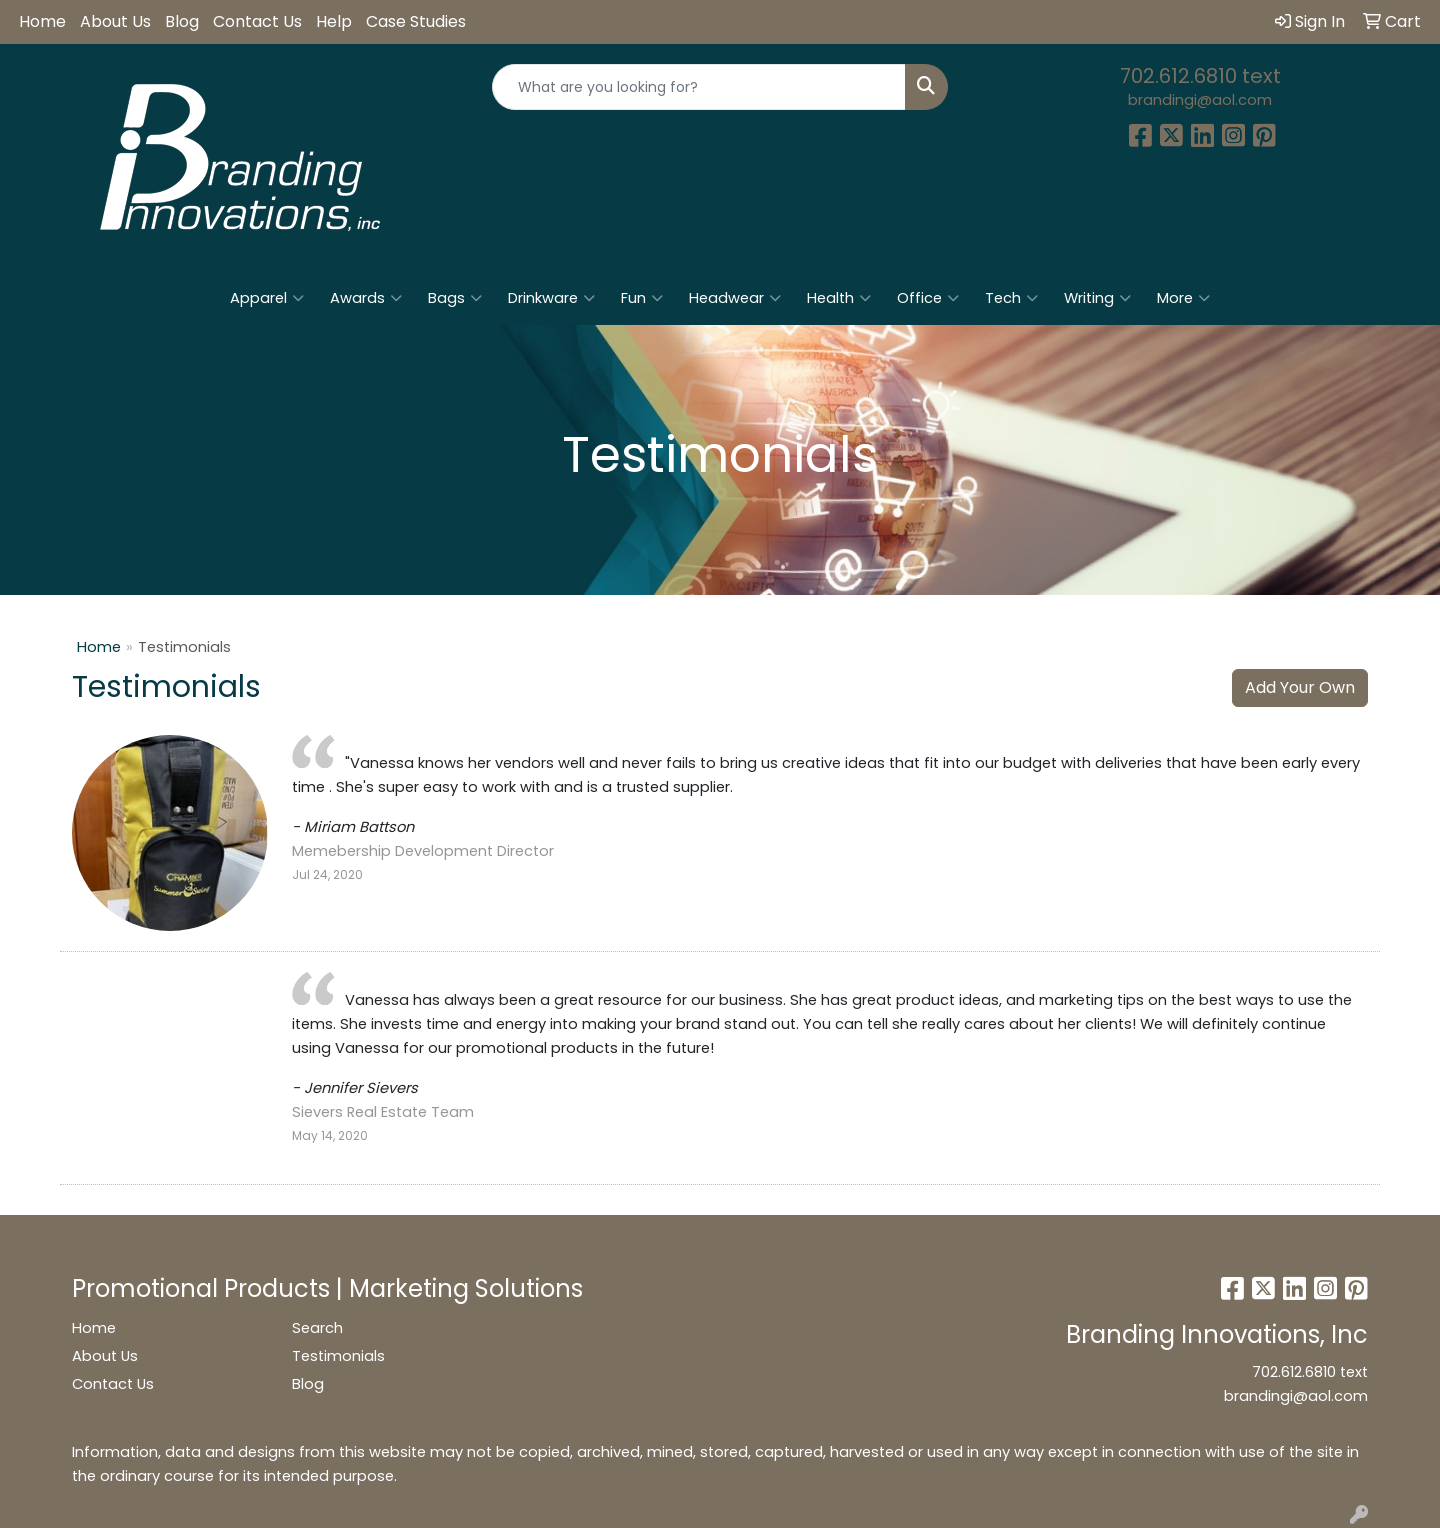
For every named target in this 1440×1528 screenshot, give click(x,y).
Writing (1097, 298)
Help (334, 21)
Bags (455, 298)
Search (317, 1328)
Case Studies (416, 21)
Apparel (267, 298)
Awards (366, 298)
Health (839, 298)
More (1183, 298)
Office (928, 298)
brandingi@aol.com (1200, 100)
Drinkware (551, 298)
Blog (182, 21)
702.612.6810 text (1200, 76)
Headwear (735, 298)
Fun (642, 298)
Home (42, 21)
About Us (115, 21)
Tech (1011, 298)
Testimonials (338, 1356)
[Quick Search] (699, 87)
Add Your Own (1300, 687)
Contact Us (257, 21)
